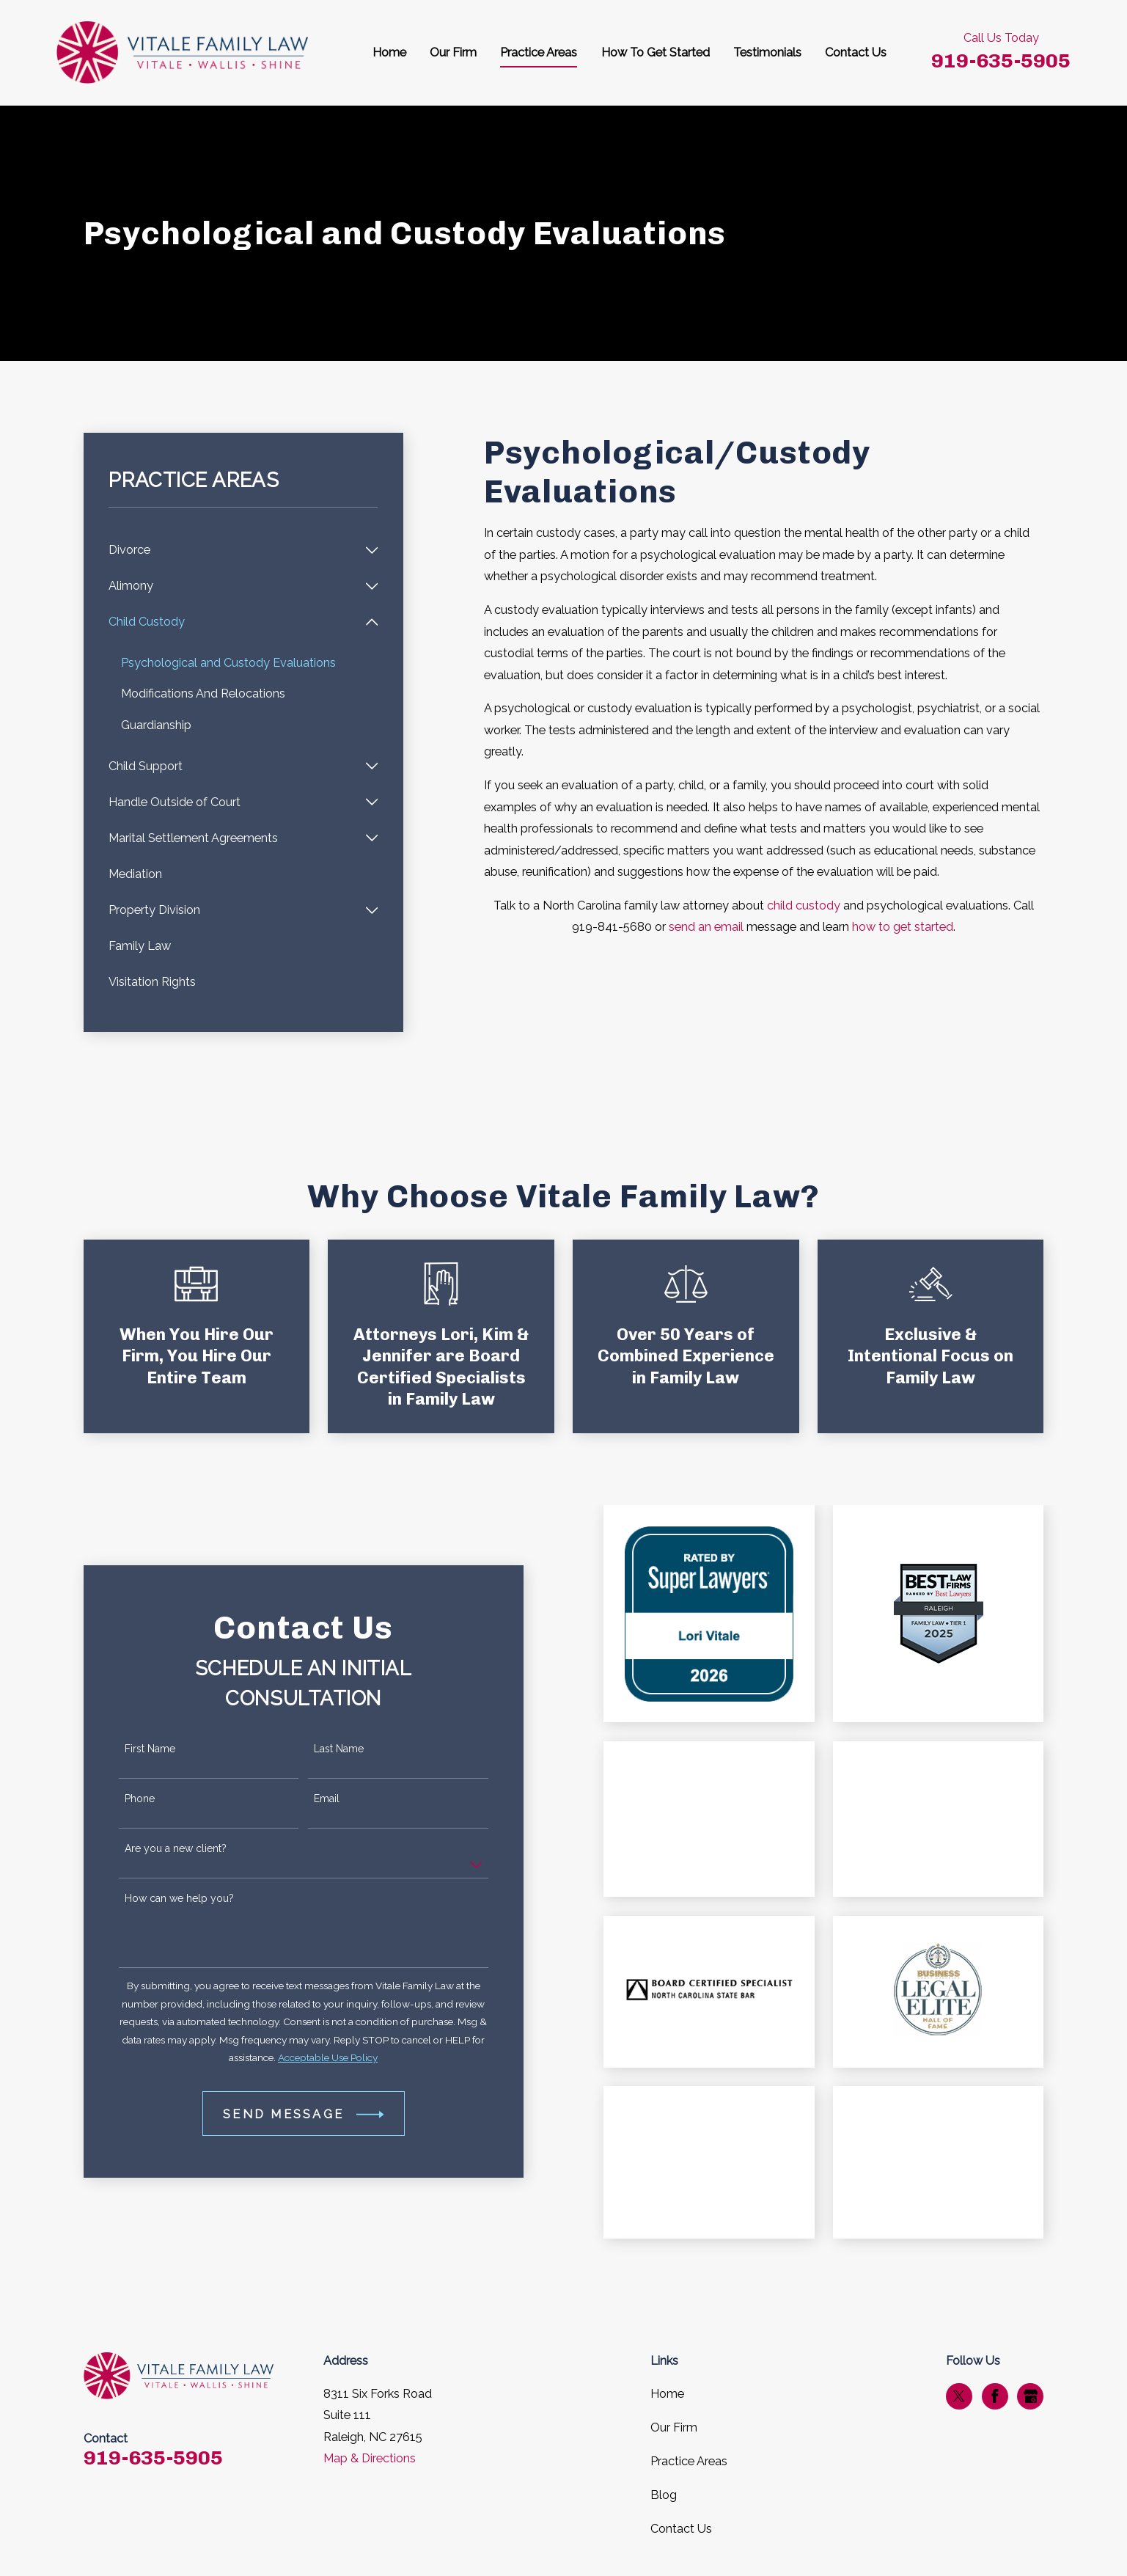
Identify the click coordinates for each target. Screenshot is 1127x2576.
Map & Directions (369, 2458)
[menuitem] (233, 550)
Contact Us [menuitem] (855, 52)
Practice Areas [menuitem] (538, 52)
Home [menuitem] (389, 52)
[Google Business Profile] (1031, 2396)
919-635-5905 (1001, 60)
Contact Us (681, 2529)
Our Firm (673, 2427)
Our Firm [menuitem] (453, 52)
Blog (663, 2495)
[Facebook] (995, 2396)
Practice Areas (688, 2461)
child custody (803, 905)
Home (667, 2394)
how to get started (902, 927)
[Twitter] (959, 2396)
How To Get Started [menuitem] (655, 52)
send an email (706, 927)
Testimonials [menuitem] (767, 52)
